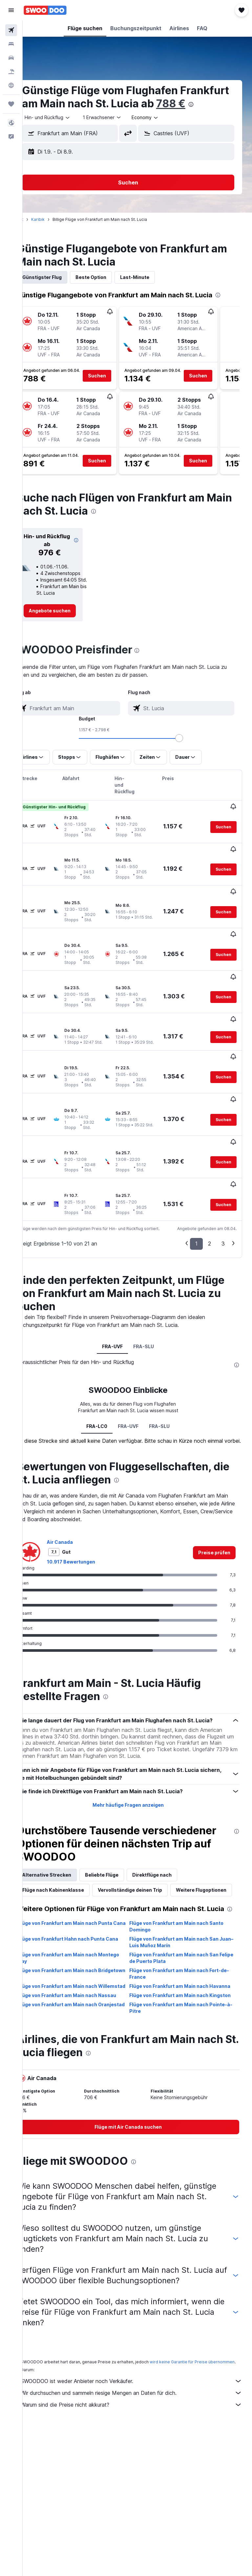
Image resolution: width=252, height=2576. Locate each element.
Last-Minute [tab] (153, 290)
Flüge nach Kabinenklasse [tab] (71, 1843)
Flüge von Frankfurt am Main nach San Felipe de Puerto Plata (183, 1935)
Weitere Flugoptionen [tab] (66, 1858)
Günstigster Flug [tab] (60, 290)
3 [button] (223, 1182)
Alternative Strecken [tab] (65, 1828)
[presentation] (75, 117)
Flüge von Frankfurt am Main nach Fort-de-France (184, 1951)
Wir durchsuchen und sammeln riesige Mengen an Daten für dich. (140, 2386)
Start (37, 232)
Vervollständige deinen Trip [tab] (148, 1843)
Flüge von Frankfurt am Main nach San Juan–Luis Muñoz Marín (183, 1919)
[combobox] (163, 130)
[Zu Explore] (11, 85)
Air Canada (78, 1487)
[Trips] (11, 104)
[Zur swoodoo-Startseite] (45, 10)
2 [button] (209, 1182)
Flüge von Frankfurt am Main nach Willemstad (76, 1967)
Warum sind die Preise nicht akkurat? (140, 2398)
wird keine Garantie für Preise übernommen (81, 2354)
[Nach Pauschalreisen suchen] (11, 71)
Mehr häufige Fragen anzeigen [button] (137, 1758)
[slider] (244, 751)
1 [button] (196, 1182)
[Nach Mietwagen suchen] (11, 57)
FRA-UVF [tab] (122, 1285)
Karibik (56, 232)
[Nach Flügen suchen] (11, 30)
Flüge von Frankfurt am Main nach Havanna (178, 1967)
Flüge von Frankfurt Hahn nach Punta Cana (79, 1919)
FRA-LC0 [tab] (106, 1365)
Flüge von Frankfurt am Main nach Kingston (178, 1982)
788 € (55, 116)
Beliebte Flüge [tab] (120, 1828)
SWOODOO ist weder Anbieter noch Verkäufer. (140, 2374)
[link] (65, 623)
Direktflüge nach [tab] (170, 1828)
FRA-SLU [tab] (153, 1285)
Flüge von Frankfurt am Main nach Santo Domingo (186, 1904)
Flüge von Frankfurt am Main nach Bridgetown (76, 1951)
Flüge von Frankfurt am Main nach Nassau (85, 1979)
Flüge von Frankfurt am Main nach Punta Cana (83, 1904)
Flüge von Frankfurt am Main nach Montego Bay (76, 1935)
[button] (11, 10)
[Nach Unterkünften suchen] (11, 44)
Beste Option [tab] (109, 290)
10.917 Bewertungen (89, 1507)
